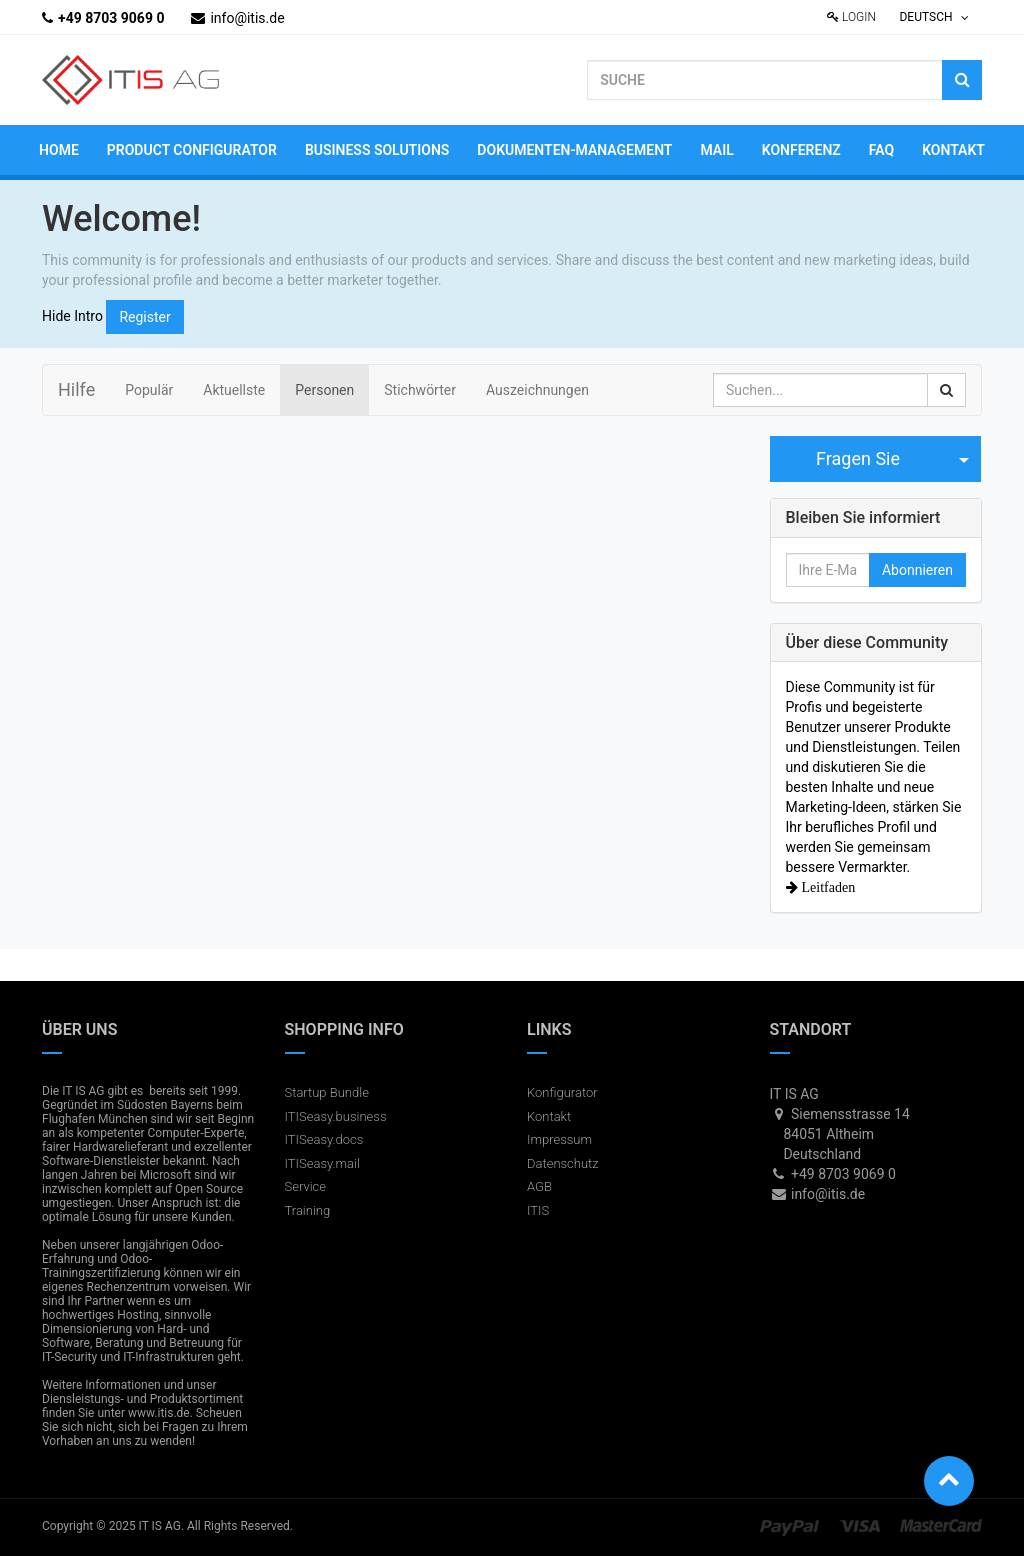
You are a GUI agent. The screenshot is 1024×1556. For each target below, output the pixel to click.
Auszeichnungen (537, 390)
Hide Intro (72, 315)
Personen (324, 390)
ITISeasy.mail (322, 1163)
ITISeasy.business (336, 1116)
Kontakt (549, 1116)
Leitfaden (827, 887)
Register (144, 317)
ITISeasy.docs (324, 1139)
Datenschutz (563, 1163)
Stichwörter (420, 390)
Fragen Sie (858, 458)
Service (306, 1186)
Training (308, 1210)
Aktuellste (234, 390)
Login (851, 17)
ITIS (538, 1210)
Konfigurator (562, 1092)
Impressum (559, 1139)
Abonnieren (917, 570)
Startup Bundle (327, 1092)
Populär (149, 390)
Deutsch (933, 17)
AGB (539, 1186)
